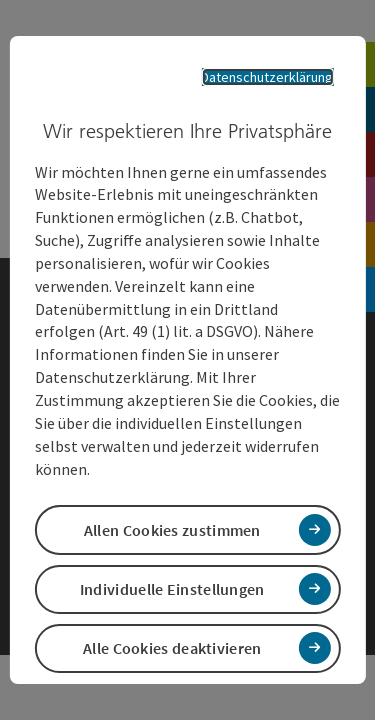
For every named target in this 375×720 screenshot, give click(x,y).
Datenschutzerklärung (267, 77)
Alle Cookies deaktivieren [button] (172, 648)
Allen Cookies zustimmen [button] (172, 530)
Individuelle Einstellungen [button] (172, 589)
